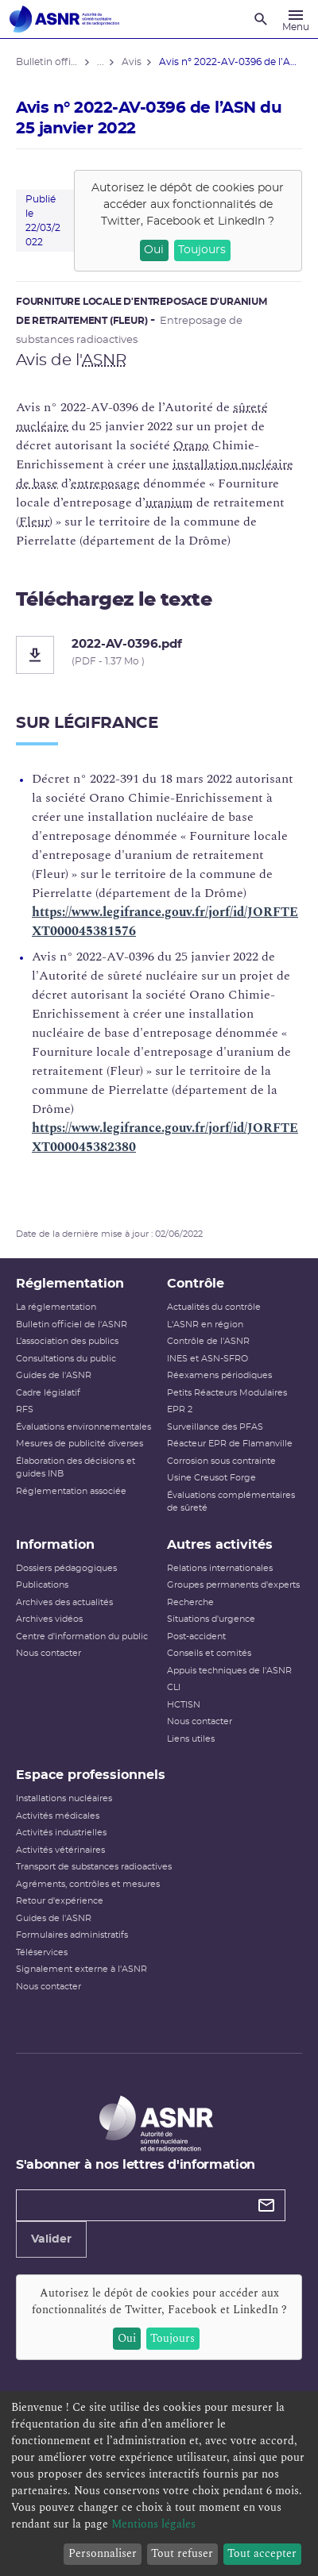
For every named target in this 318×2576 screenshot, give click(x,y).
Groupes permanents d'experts (233, 1585)
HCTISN (183, 1704)
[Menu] (295, 19)
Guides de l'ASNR (53, 1375)
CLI (173, 1687)
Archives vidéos (49, 1619)
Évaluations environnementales (83, 1427)
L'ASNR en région (205, 1324)
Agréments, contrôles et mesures (88, 1884)
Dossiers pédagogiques (66, 1568)
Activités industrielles (61, 1832)
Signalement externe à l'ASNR (81, 1969)
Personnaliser (102, 2553)
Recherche (190, 1602)
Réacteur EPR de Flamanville (230, 1443)
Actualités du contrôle (214, 1307)
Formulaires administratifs (72, 1935)
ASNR (104, 360)
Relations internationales (220, 1568)
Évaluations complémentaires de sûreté (231, 1502)
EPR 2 (179, 1409)
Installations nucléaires (64, 1798)
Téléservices (42, 1952)
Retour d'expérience (59, 1900)
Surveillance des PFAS (215, 1427)
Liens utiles (191, 1739)
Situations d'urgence (211, 1619)
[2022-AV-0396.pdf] (159, 655)
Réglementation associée (71, 1491)
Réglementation (70, 1283)
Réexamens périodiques (219, 1375)
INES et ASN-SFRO (207, 1358)
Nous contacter (48, 1653)
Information (55, 1544)
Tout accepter (262, 2553)
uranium (169, 502)
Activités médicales (57, 1816)
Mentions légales (153, 2524)
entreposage (105, 483)
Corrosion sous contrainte (221, 1461)
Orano (191, 445)
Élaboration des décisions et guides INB (75, 1468)
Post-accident (196, 1636)
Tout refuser (182, 2553)
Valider (51, 2239)
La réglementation (56, 1307)
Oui (154, 250)
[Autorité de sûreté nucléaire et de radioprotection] (64, 19)
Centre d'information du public (82, 1636)
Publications (42, 1585)
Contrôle (195, 1283)
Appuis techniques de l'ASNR (229, 1670)
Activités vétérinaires (60, 1850)
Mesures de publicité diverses (79, 1443)
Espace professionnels (90, 1775)
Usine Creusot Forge (211, 1477)
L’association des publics (67, 1341)
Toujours (202, 250)
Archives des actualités (64, 1602)
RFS (24, 1409)
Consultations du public (66, 1358)
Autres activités (220, 1544)
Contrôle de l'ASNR (208, 1341)
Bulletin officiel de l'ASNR (71, 1324)
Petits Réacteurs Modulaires (227, 1392)
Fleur (34, 521)
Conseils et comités (209, 1653)
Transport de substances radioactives (94, 1866)
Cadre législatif (48, 1392)
